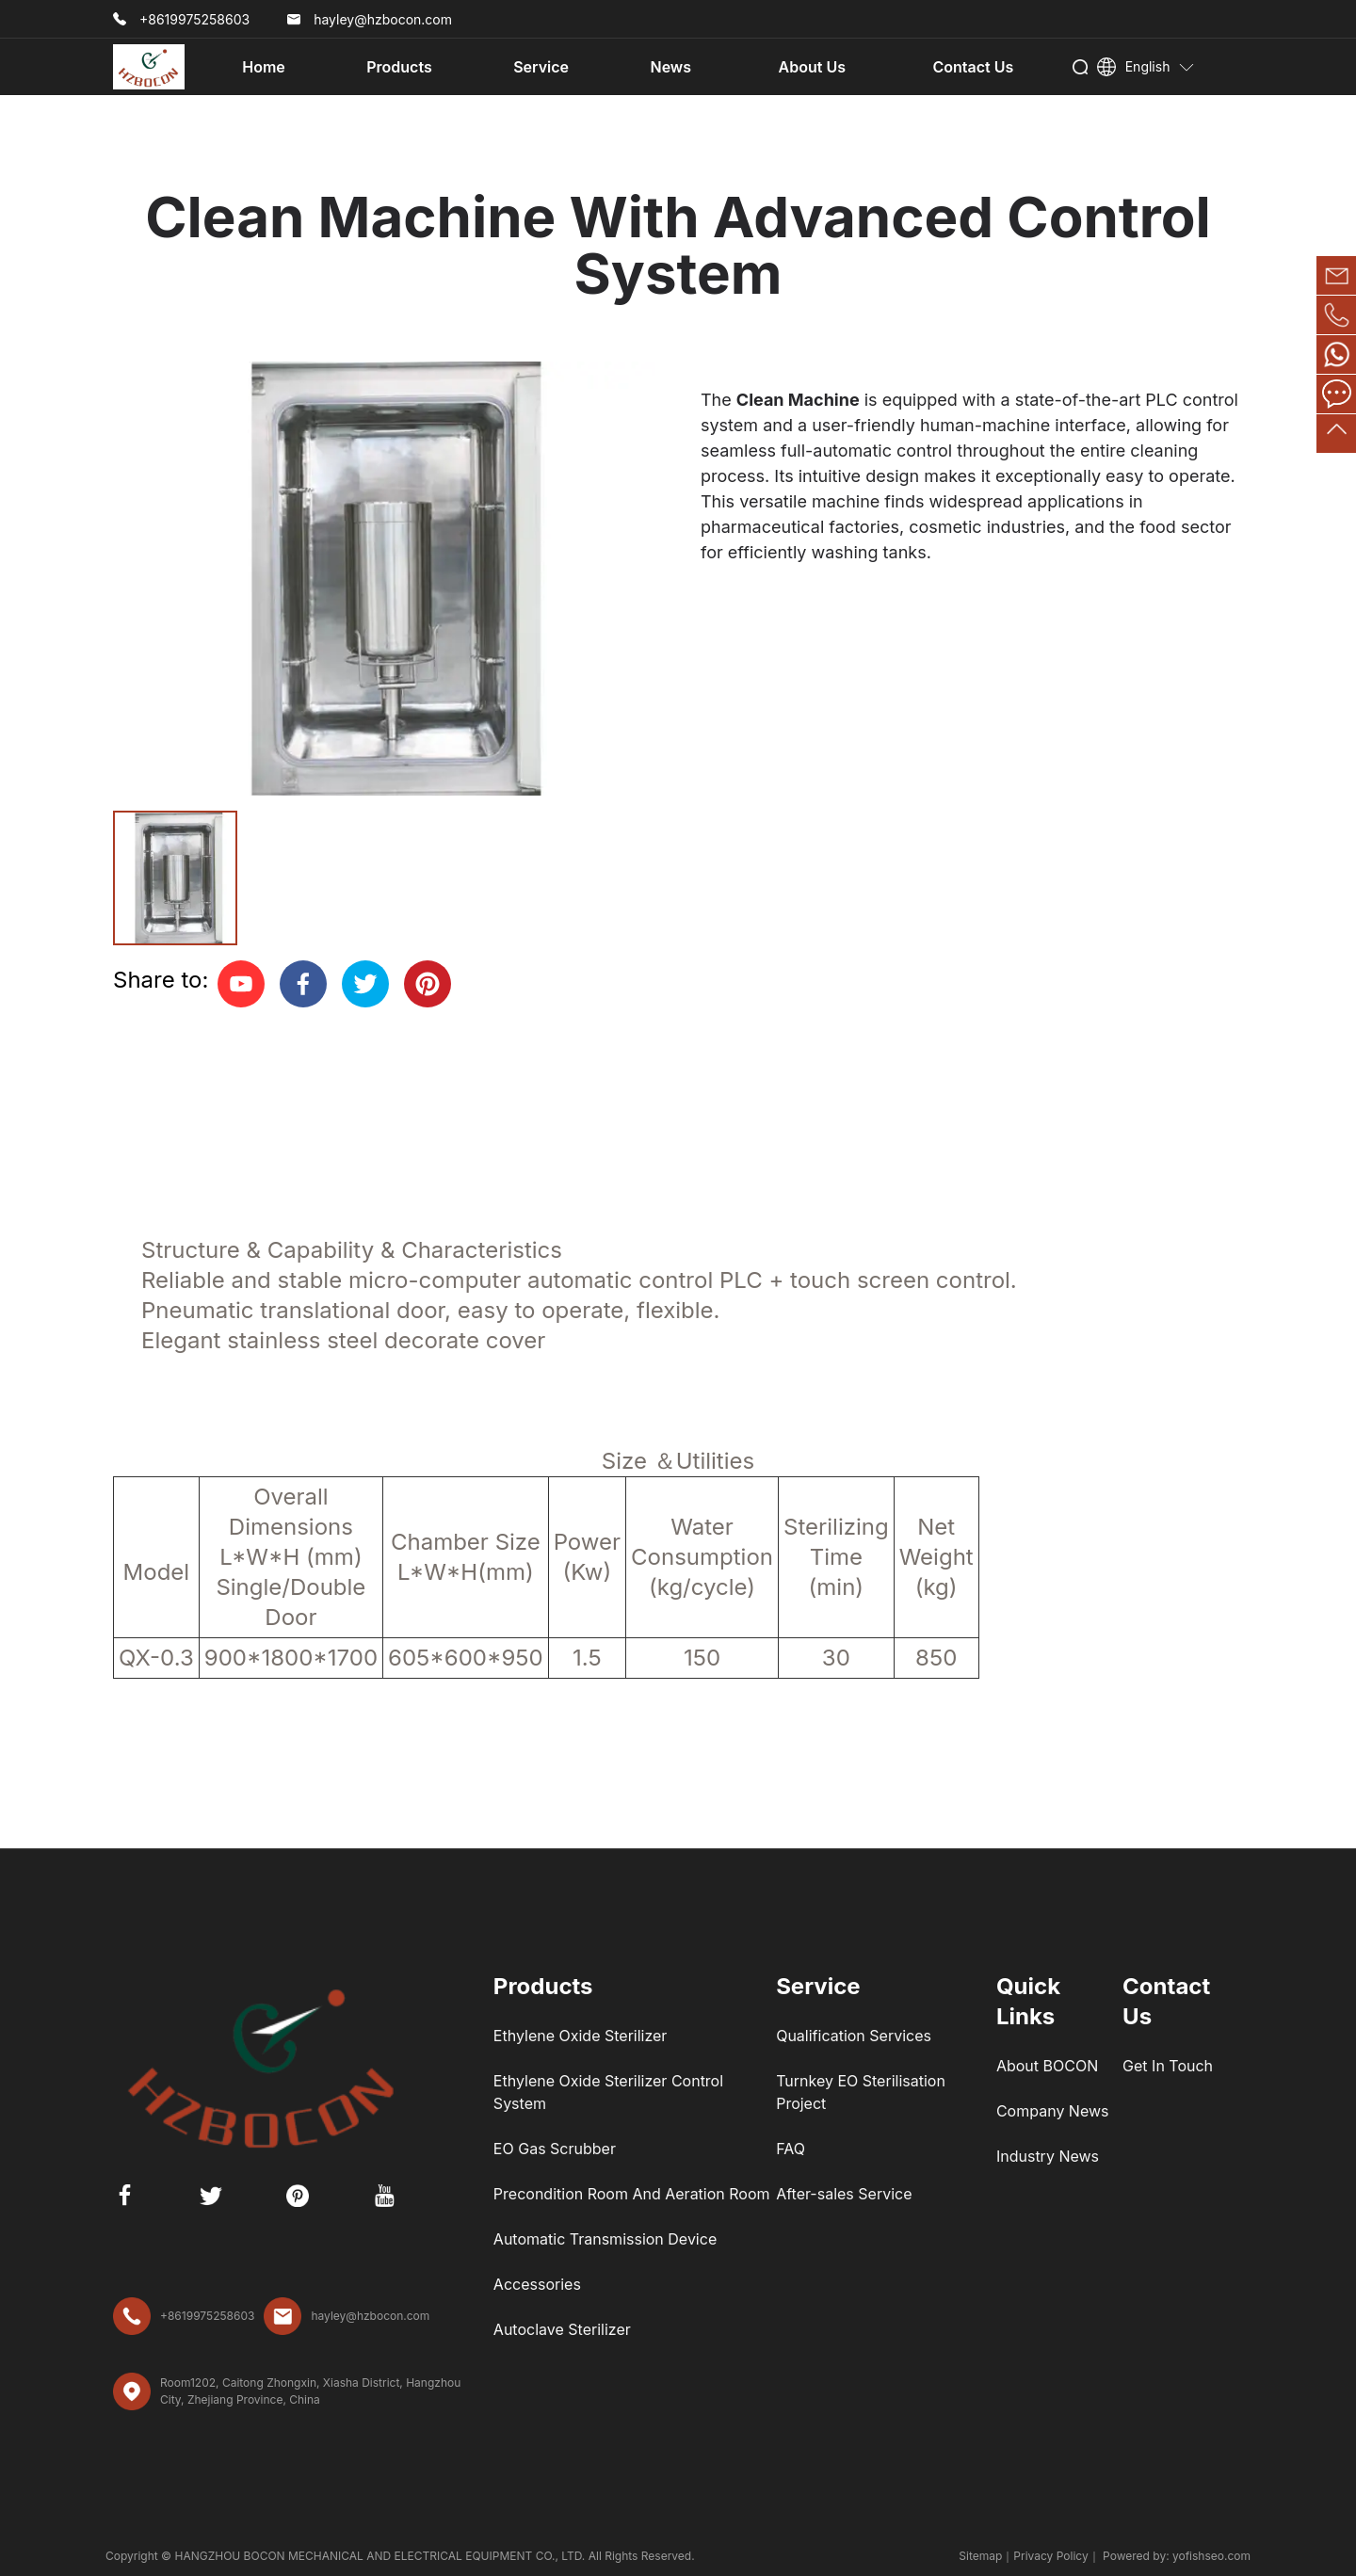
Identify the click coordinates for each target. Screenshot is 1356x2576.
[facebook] (303, 983)
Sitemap (980, 2556)
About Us (812, 66)
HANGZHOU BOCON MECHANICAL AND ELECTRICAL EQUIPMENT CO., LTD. (381, 2556)
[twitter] (365, 983)
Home (263, 66)
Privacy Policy (1050, 2556)
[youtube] (241, 983)
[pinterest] (427, 983)
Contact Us (972, 66)
